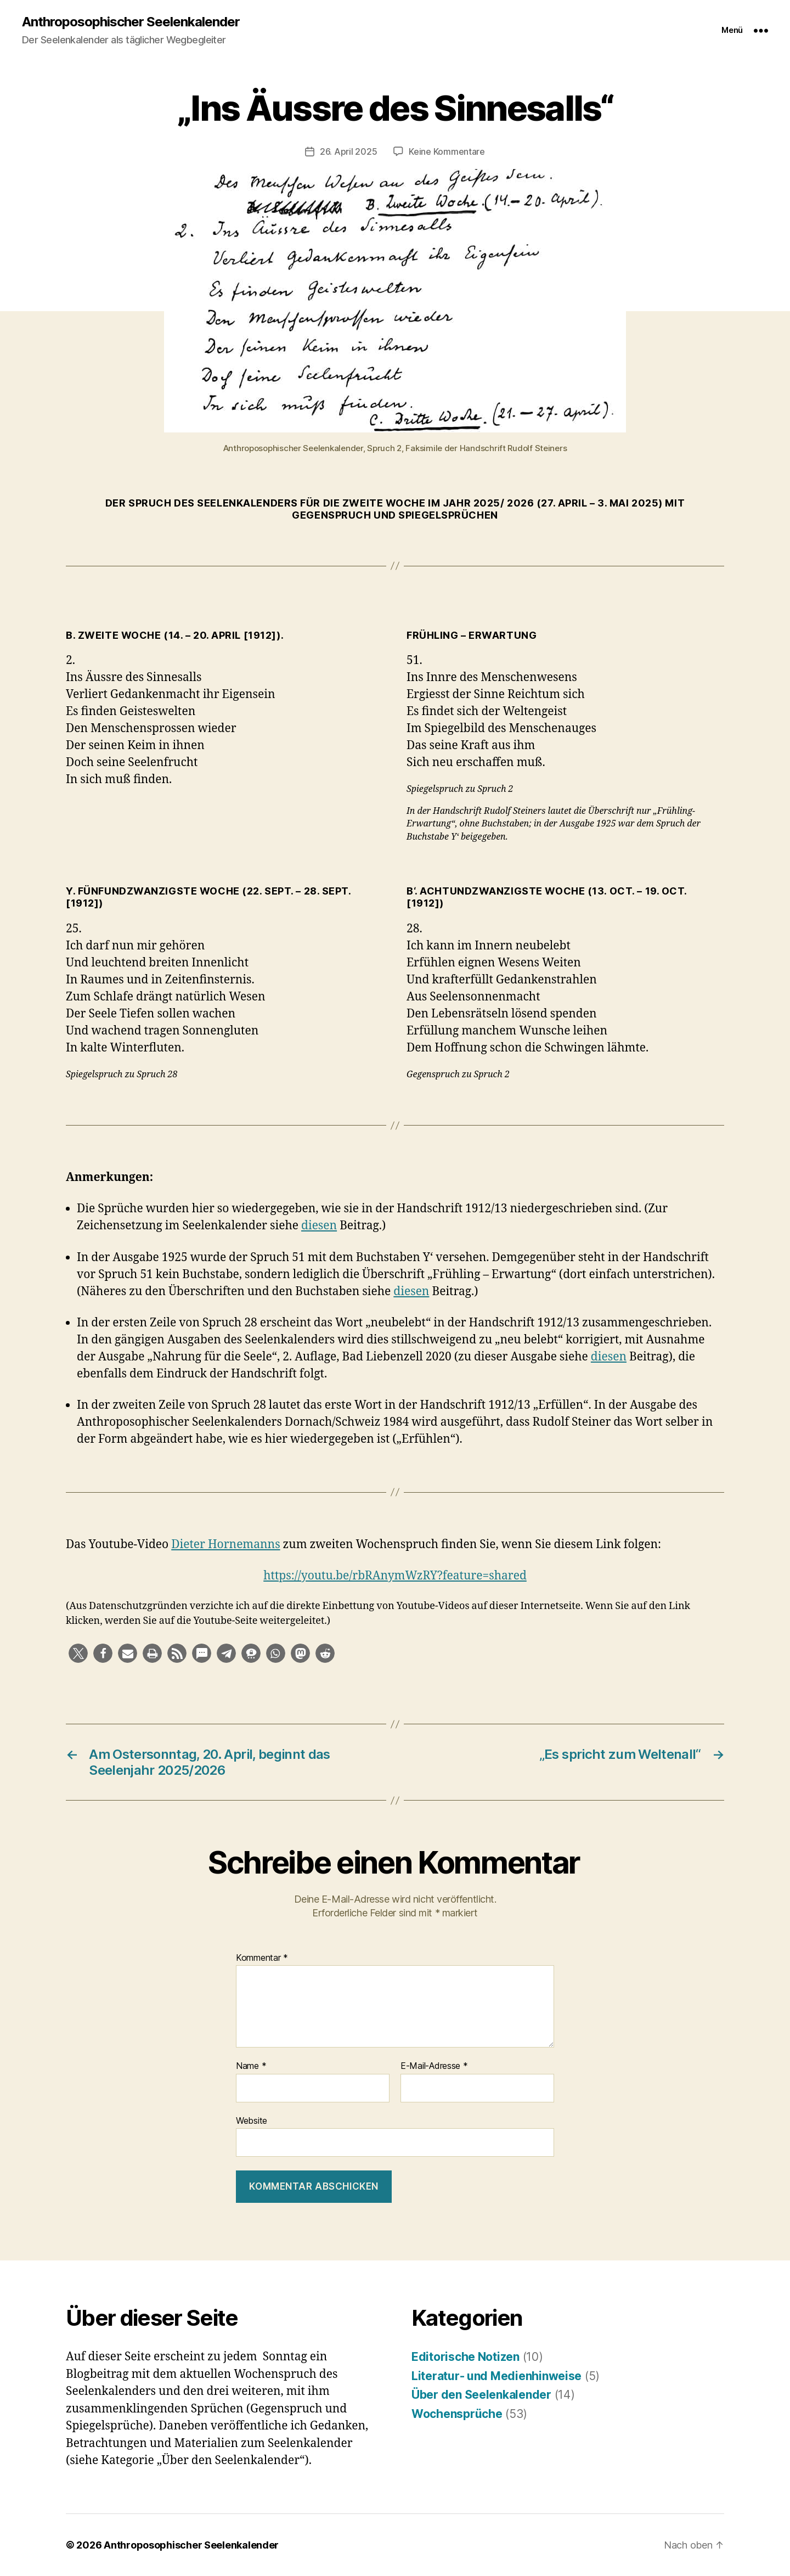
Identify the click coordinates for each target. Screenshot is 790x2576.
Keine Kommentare (447, 151)
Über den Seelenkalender (481, 2394)
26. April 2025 (348, 151)
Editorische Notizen (465, 2357)
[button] (78, 1653)
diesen (319, 1225)
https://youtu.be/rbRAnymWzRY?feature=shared (395, 1575)
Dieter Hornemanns (225, 1544)
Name (251, 2066)
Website (251, 2120)
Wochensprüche (457, 2414)
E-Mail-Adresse (434, 2066)
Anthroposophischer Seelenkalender (131, 22)
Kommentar (262, 1958)
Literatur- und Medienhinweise (496, 2376)
